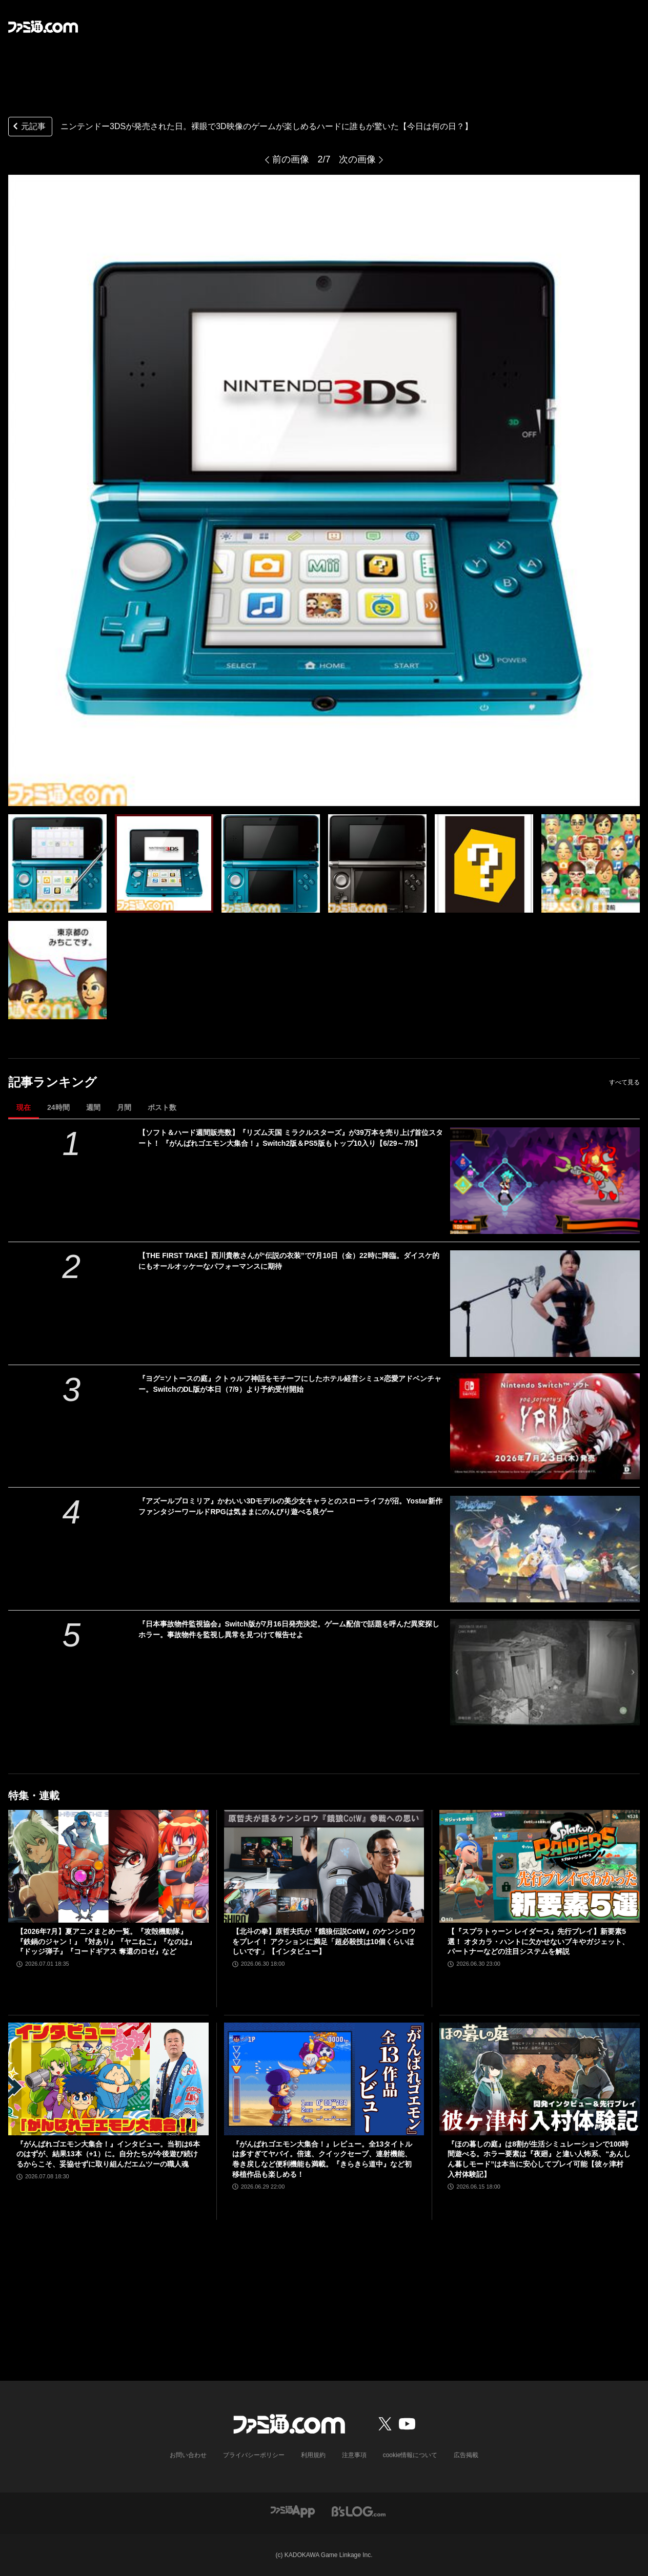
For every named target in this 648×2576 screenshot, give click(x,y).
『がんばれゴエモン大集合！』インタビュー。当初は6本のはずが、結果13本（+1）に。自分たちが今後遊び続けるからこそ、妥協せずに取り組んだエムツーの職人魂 (108, 2154)
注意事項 (354, 2455)
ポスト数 (162, 1107)
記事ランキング (52, 1082)
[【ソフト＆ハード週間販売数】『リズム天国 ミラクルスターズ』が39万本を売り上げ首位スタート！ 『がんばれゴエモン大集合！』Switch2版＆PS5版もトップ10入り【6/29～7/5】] (545, 1180)
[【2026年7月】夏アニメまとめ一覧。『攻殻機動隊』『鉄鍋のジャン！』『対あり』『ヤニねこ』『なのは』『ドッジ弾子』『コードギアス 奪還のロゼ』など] (108, 1866)
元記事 (28, 127)
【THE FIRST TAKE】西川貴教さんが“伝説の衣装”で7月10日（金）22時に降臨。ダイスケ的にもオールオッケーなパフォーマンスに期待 (288, 1260)
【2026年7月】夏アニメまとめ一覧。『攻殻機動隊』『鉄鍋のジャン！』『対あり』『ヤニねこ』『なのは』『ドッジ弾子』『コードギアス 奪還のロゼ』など (106, 1941)
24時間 (58, 1107)
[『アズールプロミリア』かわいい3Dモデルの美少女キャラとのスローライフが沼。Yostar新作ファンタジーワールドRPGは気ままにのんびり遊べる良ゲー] (545, 1549)
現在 (23, 1107)
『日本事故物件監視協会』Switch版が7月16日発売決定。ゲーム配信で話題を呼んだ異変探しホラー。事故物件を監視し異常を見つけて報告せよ (288, 1629)
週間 (93, 1107)
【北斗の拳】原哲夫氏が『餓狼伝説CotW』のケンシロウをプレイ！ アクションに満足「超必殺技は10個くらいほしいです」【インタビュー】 (324, 1941)
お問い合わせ (188, 2455)
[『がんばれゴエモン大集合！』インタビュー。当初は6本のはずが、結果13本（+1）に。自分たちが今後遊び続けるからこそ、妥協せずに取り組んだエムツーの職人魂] (108, 2079)
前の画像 (290, 159)
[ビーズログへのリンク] (359, 2510)
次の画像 (357, 159)
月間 (124, 1107)
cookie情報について (410, 2455)
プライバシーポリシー (254, 2455)
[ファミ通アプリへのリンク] (293, 2510)
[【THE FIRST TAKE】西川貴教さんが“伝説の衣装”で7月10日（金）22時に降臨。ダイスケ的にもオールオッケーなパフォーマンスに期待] (545, 1303)
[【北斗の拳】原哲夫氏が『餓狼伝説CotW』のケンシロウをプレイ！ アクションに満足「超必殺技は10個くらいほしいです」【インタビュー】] (324, 1866)
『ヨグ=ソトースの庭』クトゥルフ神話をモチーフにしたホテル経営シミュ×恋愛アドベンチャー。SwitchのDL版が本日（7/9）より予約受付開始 (289, 1383)
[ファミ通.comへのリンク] (43, 26)
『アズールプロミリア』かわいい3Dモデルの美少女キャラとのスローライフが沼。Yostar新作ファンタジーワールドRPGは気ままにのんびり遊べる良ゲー (290, 1506)
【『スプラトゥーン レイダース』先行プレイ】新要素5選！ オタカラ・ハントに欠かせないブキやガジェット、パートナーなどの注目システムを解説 (538, 1941)
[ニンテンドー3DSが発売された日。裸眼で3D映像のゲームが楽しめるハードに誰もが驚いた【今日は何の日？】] (57, 863)
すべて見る (624, 1082)
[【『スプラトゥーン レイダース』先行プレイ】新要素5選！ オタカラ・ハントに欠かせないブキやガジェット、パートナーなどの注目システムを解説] (539, 1866)
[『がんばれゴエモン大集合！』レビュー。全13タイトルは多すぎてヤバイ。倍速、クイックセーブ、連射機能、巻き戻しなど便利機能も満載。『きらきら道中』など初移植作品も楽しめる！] (324, 2079)
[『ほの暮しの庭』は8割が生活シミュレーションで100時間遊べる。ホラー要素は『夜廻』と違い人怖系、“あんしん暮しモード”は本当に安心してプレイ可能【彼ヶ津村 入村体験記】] (539, 2079)
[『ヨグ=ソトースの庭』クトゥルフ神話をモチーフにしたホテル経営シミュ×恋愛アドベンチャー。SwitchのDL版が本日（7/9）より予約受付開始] (545, 1426)
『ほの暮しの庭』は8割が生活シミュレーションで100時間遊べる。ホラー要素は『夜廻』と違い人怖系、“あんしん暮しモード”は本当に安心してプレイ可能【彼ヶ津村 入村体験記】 (539, 2159)
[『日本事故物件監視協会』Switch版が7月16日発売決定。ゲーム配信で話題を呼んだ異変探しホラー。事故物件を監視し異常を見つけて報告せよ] (545, 1672)
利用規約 (313, 2455)
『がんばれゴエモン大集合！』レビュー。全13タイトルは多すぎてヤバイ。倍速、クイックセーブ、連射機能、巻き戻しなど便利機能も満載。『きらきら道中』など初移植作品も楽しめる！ (322, 2159)
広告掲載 (466, 2455)
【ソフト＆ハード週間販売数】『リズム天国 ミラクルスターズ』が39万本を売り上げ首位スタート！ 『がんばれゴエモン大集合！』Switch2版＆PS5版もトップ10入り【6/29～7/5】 (290, 1137)
